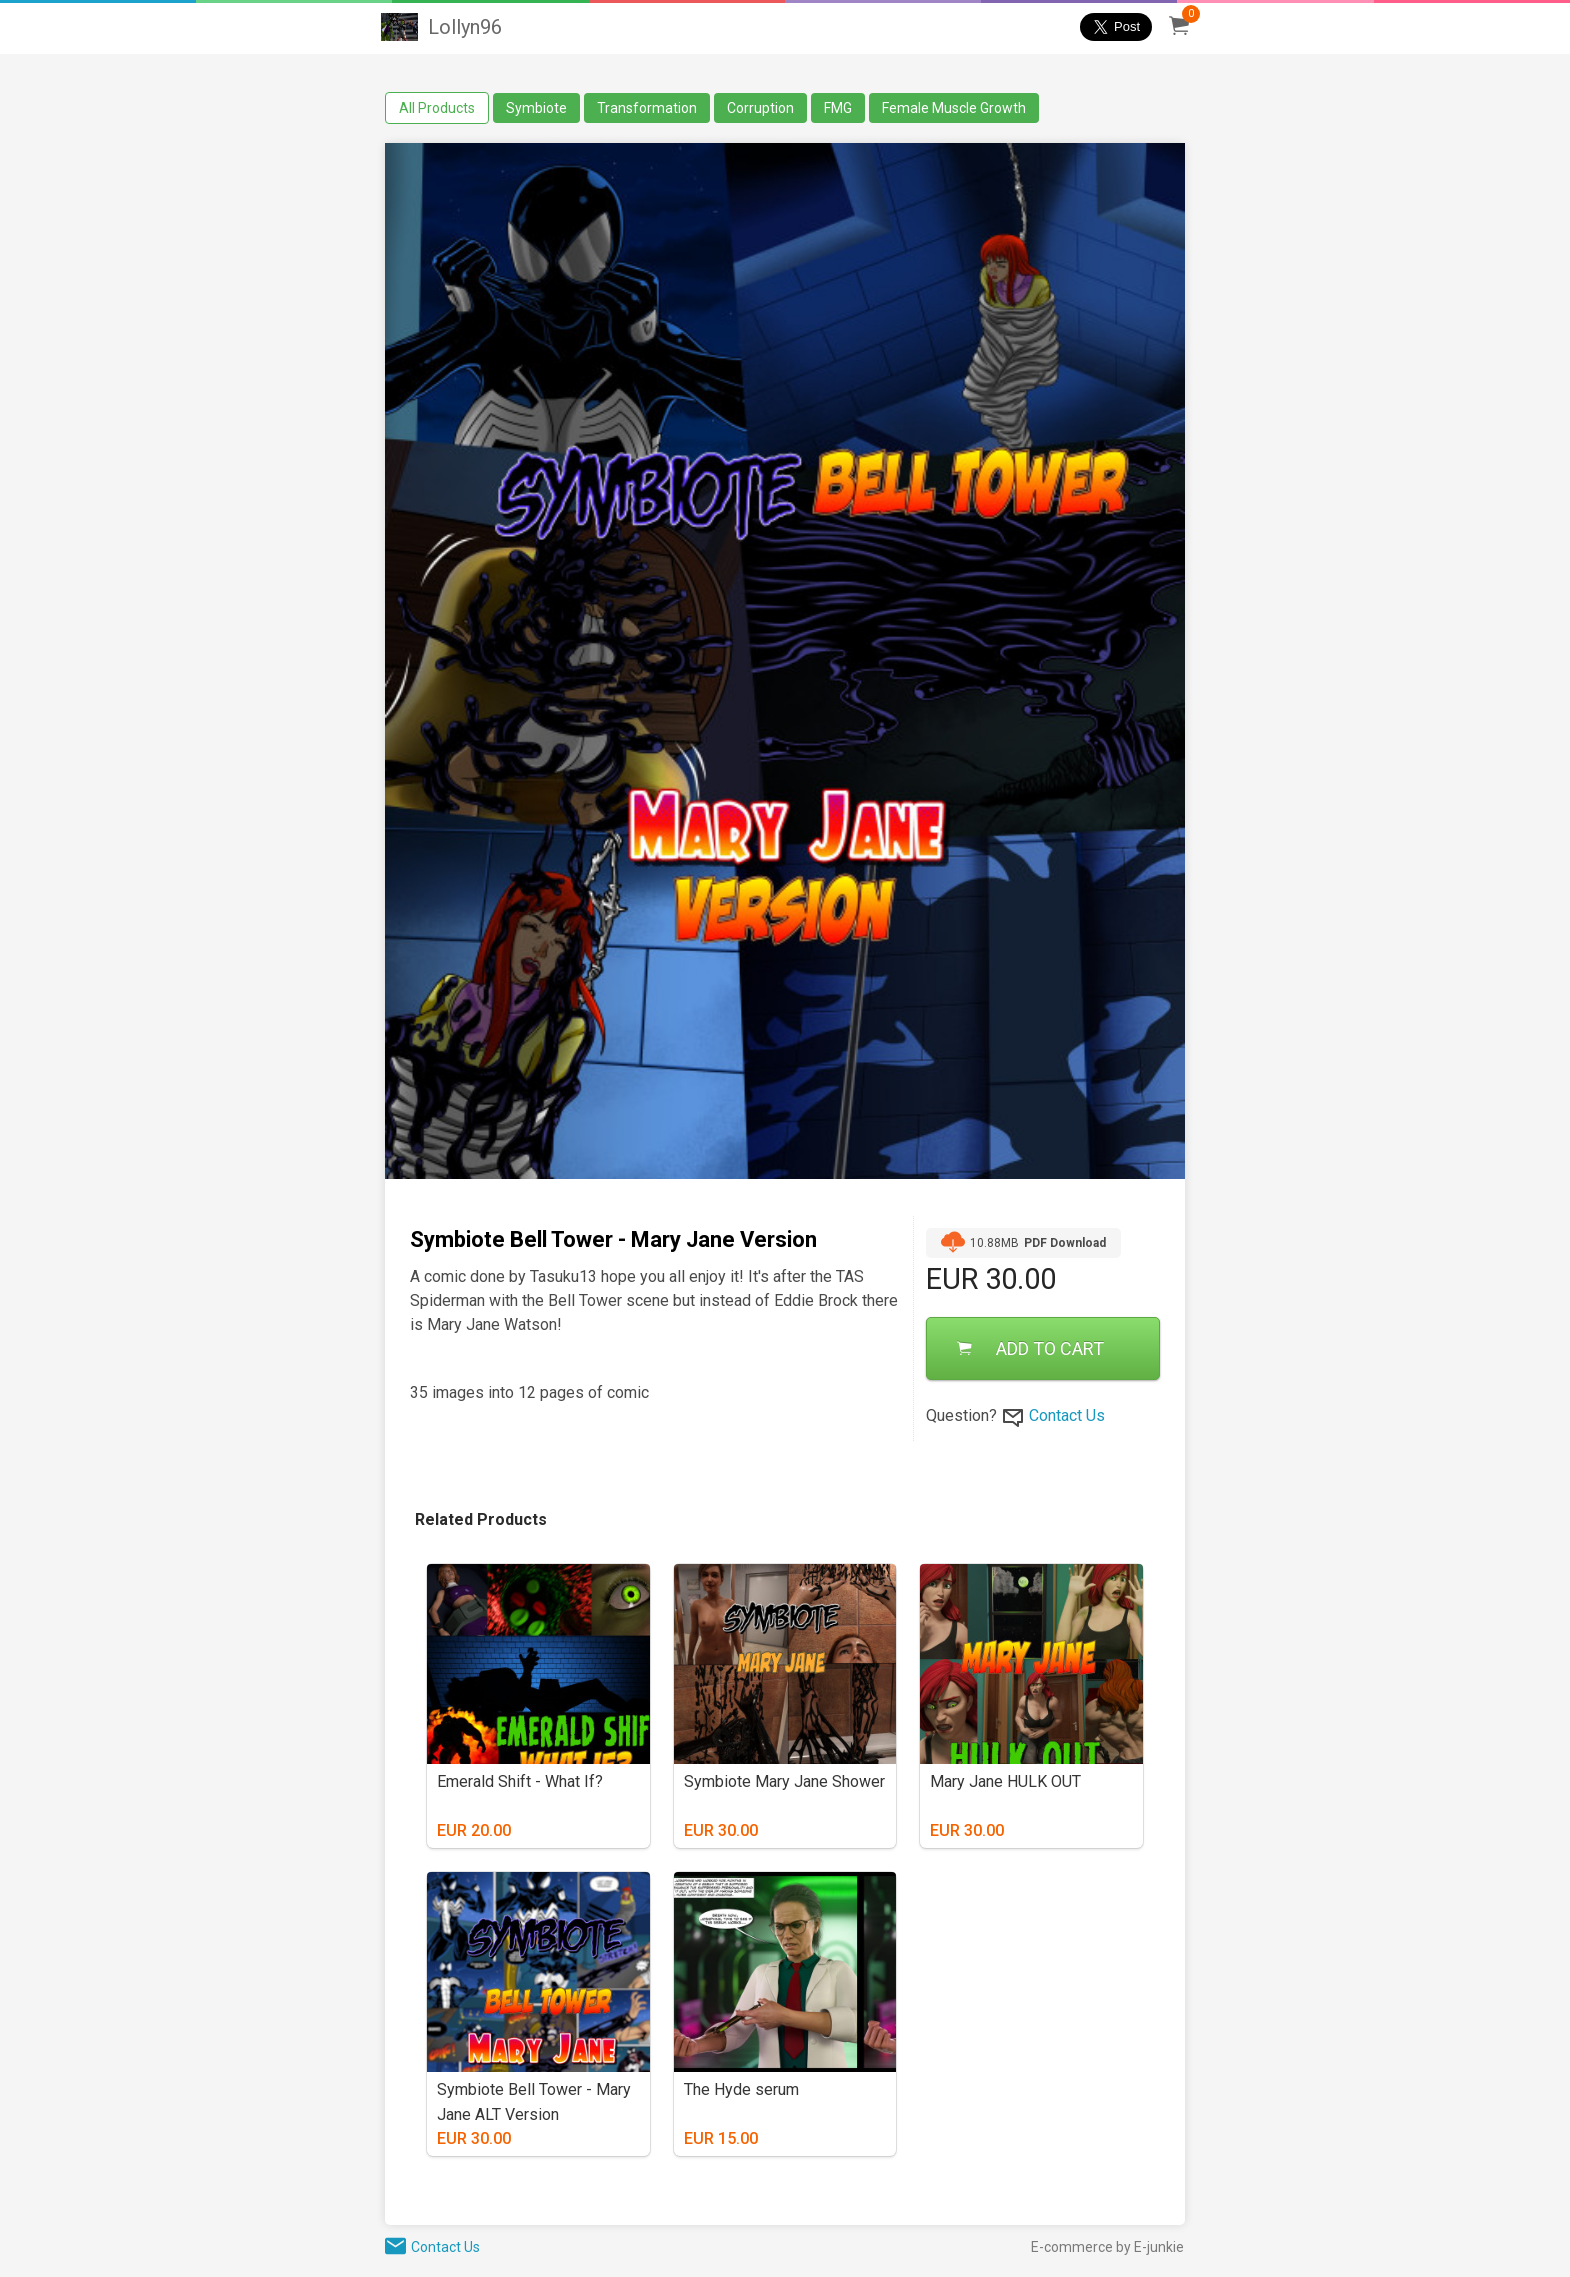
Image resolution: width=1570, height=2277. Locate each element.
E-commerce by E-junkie (1107, 2247)
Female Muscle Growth (954, 108)
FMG (838, 108)
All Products (437, 108)
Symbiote (536, 108)
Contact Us (1067, 1415)
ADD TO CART (1030, 1348)
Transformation (647, 108)
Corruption (760, 108)
